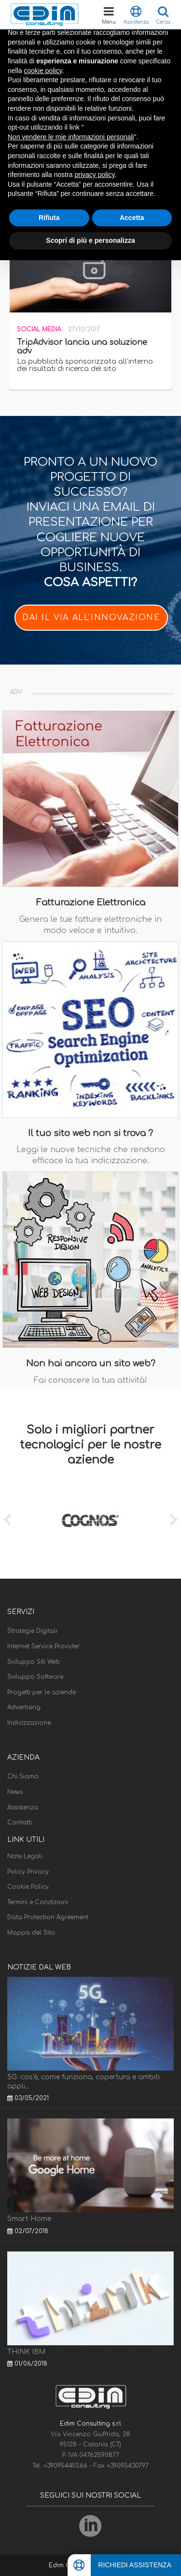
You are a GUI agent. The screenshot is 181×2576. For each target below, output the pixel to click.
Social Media (39, 329)
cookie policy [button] (43, 70)
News (15, 1792)
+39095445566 (66, 2465)
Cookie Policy (28, 1886)
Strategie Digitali (32, 1631)
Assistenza (22, 1807)
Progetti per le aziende (41, 1692)
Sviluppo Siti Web (33, 1661)
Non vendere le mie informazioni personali (71, 137)
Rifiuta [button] (49, 218)
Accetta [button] (132, 218)
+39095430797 (128, 2465)
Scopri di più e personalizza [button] (90, 240)
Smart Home (29, 2218)
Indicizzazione (29, 1722)
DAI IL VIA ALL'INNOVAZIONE (91, 617)
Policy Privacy (28, 1871)
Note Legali (24, 1856)
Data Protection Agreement (47, 1917)
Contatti (19, 1822)
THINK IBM (26, 2351)
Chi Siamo (23, 1776)
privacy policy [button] (95, 174)
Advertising (24, 1707)
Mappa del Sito (31, 1932)
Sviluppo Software (35, 1676)
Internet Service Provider (43, 1646)
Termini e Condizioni (37, 1902)
